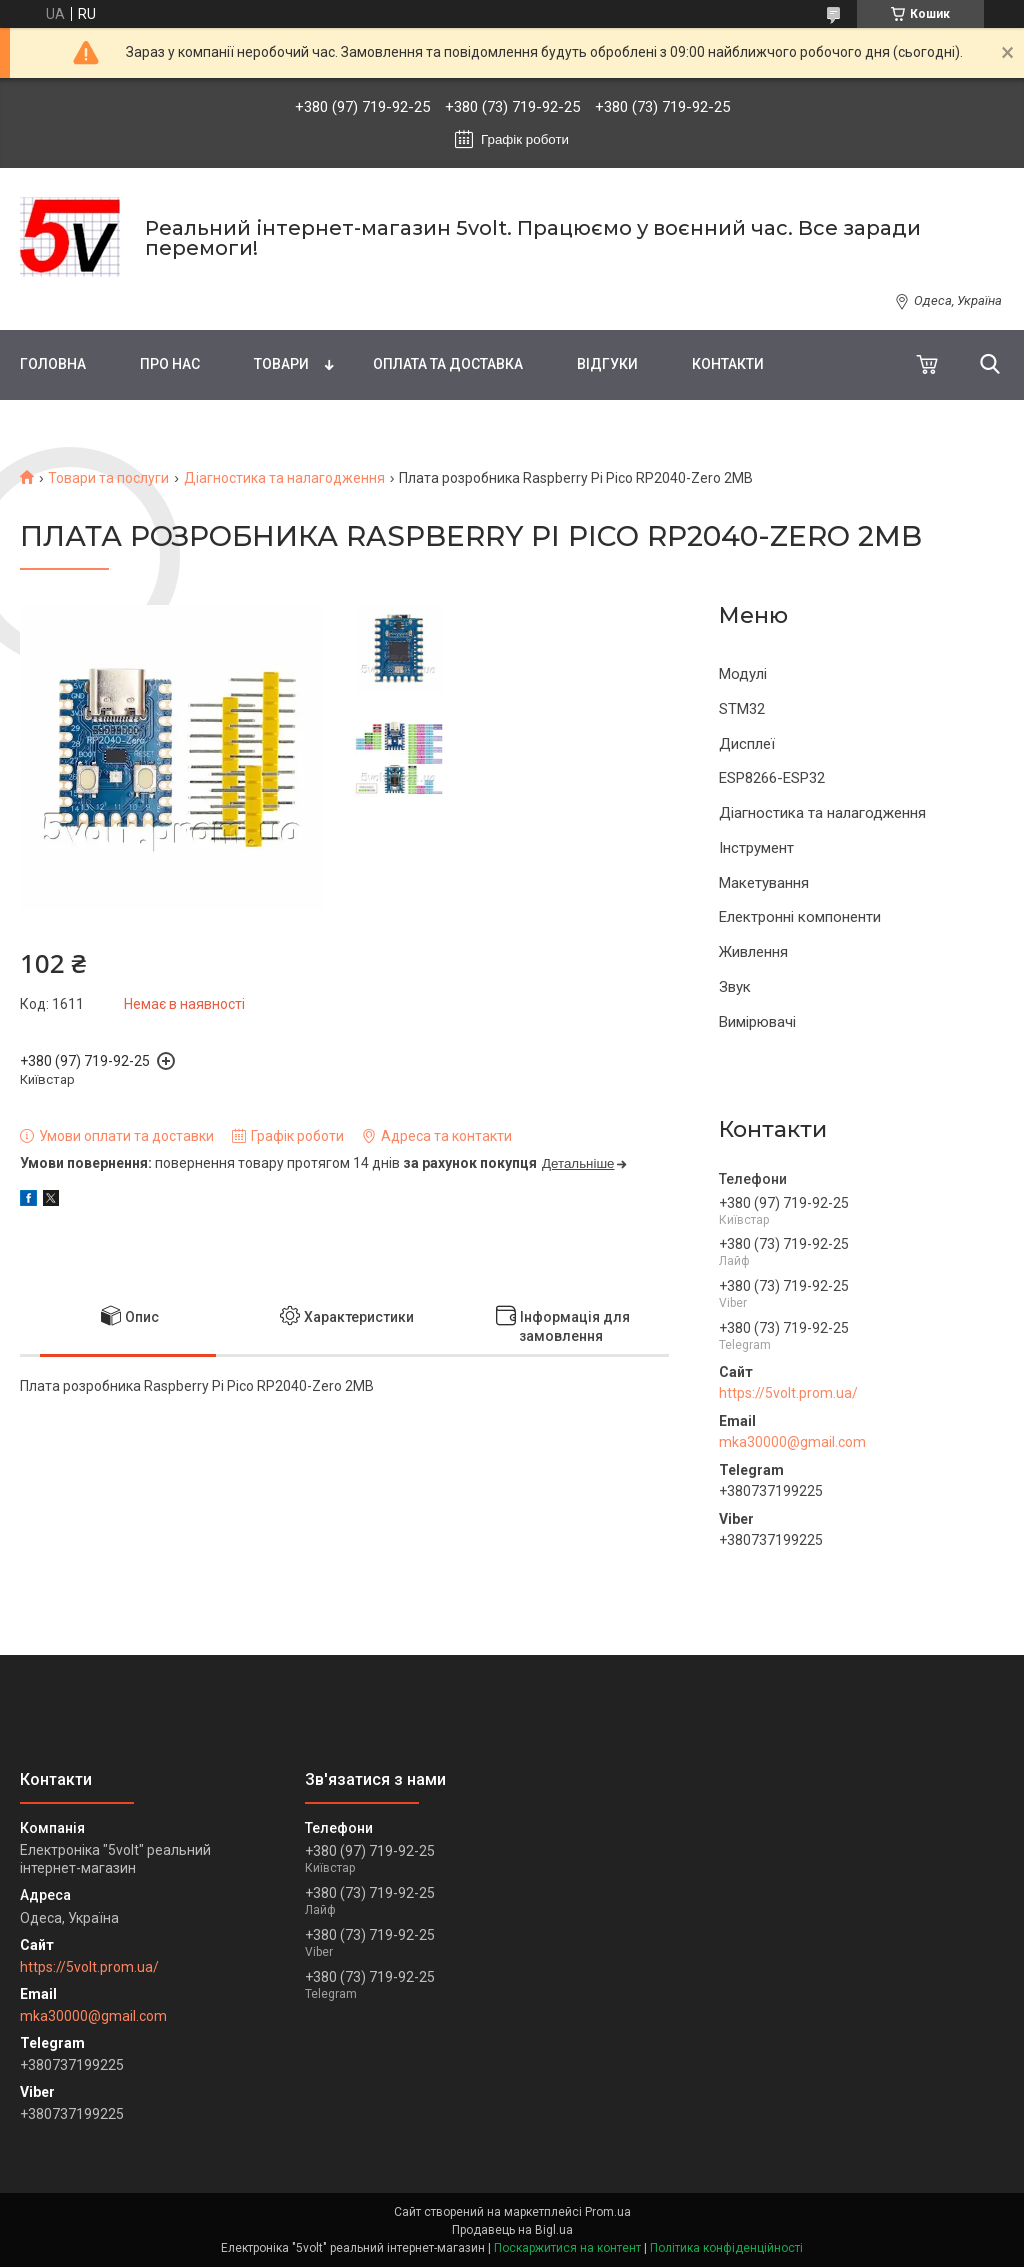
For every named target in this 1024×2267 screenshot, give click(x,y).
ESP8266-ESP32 (772, 778)
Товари (281, 364)
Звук (735, 987)
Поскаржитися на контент (567, 2248)
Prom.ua (608, 2212)
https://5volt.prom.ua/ (788, 1393)
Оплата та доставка (448, 364)
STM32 (742, 709)
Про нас (170, 364)
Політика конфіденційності (726, 2248)
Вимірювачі (757, 1022)
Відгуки (607, 364)
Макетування (764, 883)
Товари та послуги (108, 478)
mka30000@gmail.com (792, 1442)
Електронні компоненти (800, 917)
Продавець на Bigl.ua (512, 2230)
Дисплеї (747, 744)
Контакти (728, 364)
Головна (53, 364)
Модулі (743, 674)
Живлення (753, 952)
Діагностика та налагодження (284, 478)
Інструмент (756, 848)
